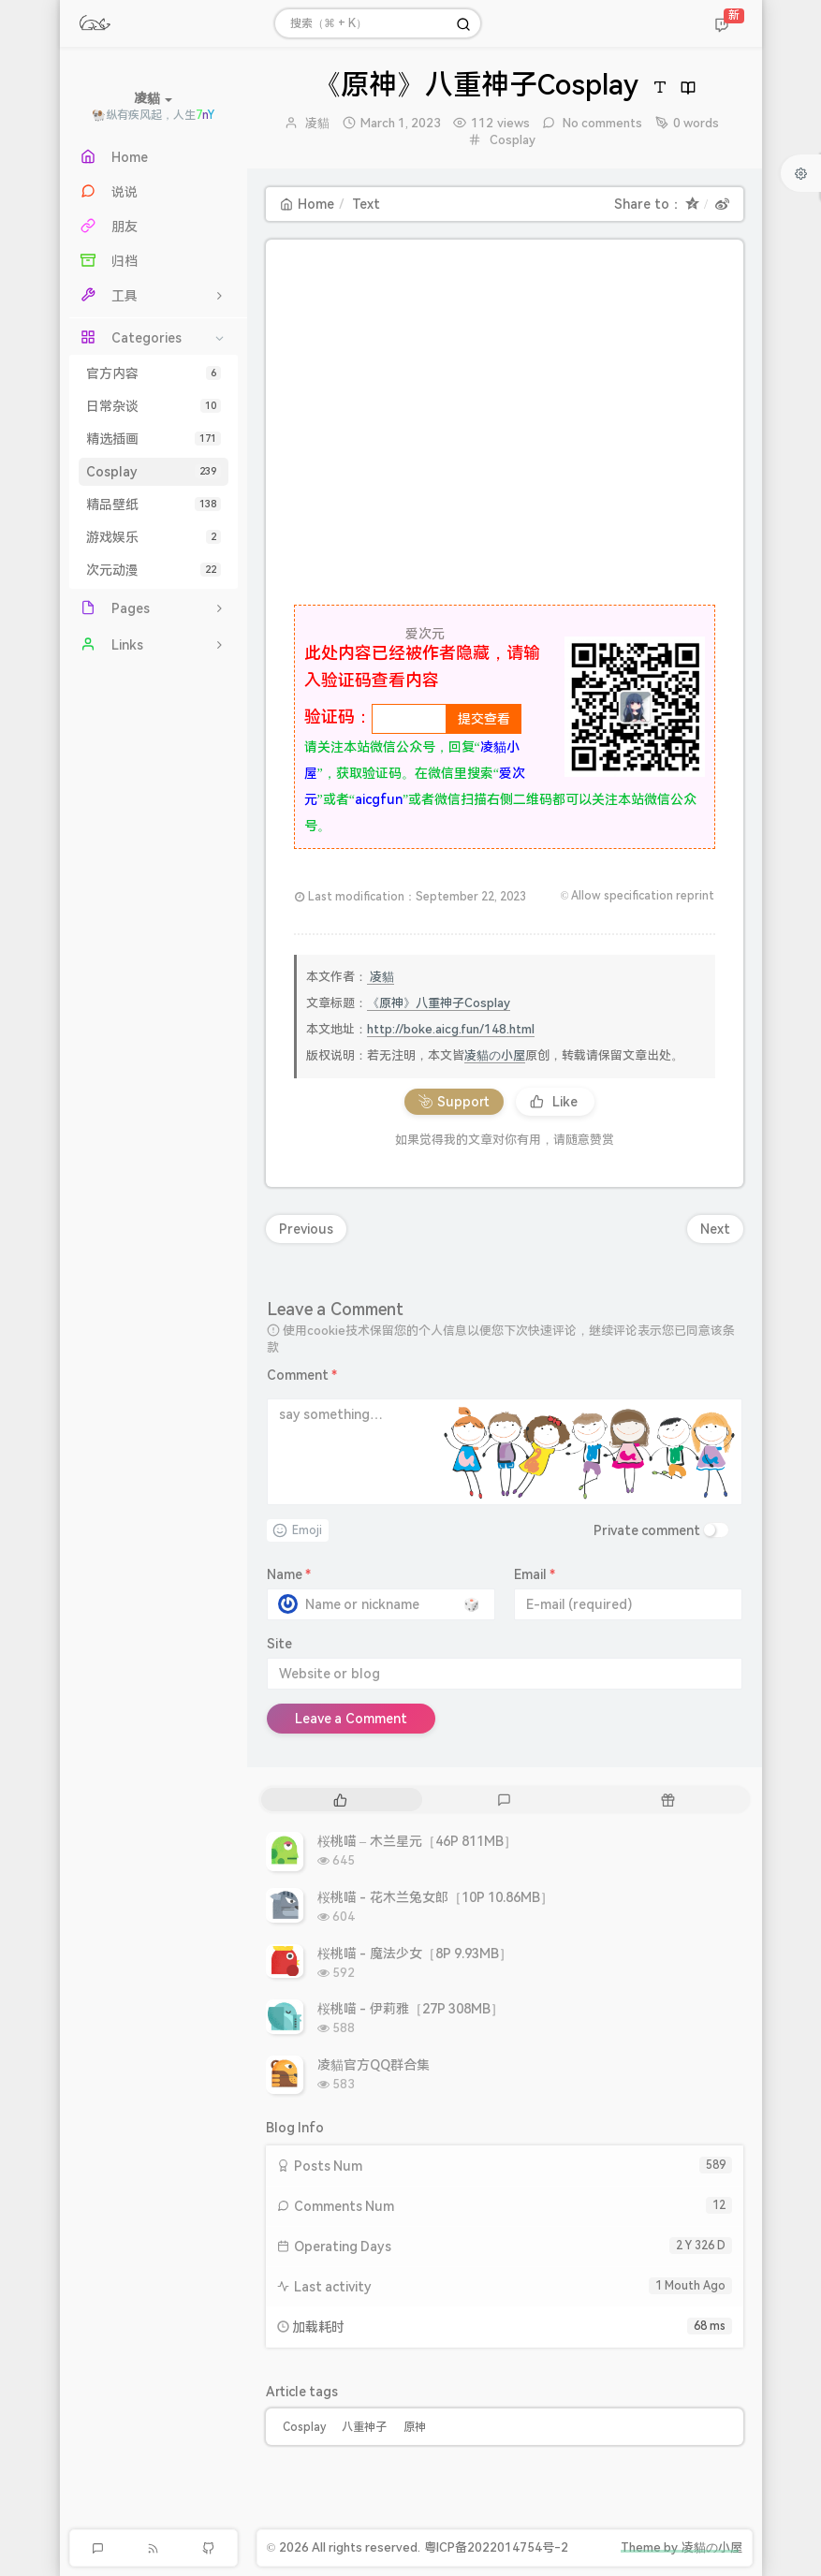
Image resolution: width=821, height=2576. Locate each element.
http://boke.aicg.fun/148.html (451, 1029)
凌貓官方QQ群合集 (373, 2064)
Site (279, 1643)
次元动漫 (153, 570)
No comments (601, 123)
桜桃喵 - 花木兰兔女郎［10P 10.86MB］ (435, 1897)
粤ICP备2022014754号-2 (496, 2547)
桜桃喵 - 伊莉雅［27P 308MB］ (411, 2008)
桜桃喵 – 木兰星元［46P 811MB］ (417, 1841)
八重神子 (364, 2427)
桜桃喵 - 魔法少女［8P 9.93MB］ (415, 1953)
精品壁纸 (153, 504)
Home (307, 204)
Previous (306, 1229)
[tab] (341, 1799)
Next (715, 1229)
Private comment (647, 1530)
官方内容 (153, 373)
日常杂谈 (153, 406)
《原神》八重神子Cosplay (438, 1003)
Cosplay (153, 471)
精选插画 (153, 439)
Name (289, 1574)
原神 (414, 2427)
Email (535, 1574)
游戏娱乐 (153, 537)
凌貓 (317, 123)
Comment (302, 1375)
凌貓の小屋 (494, 1055)
